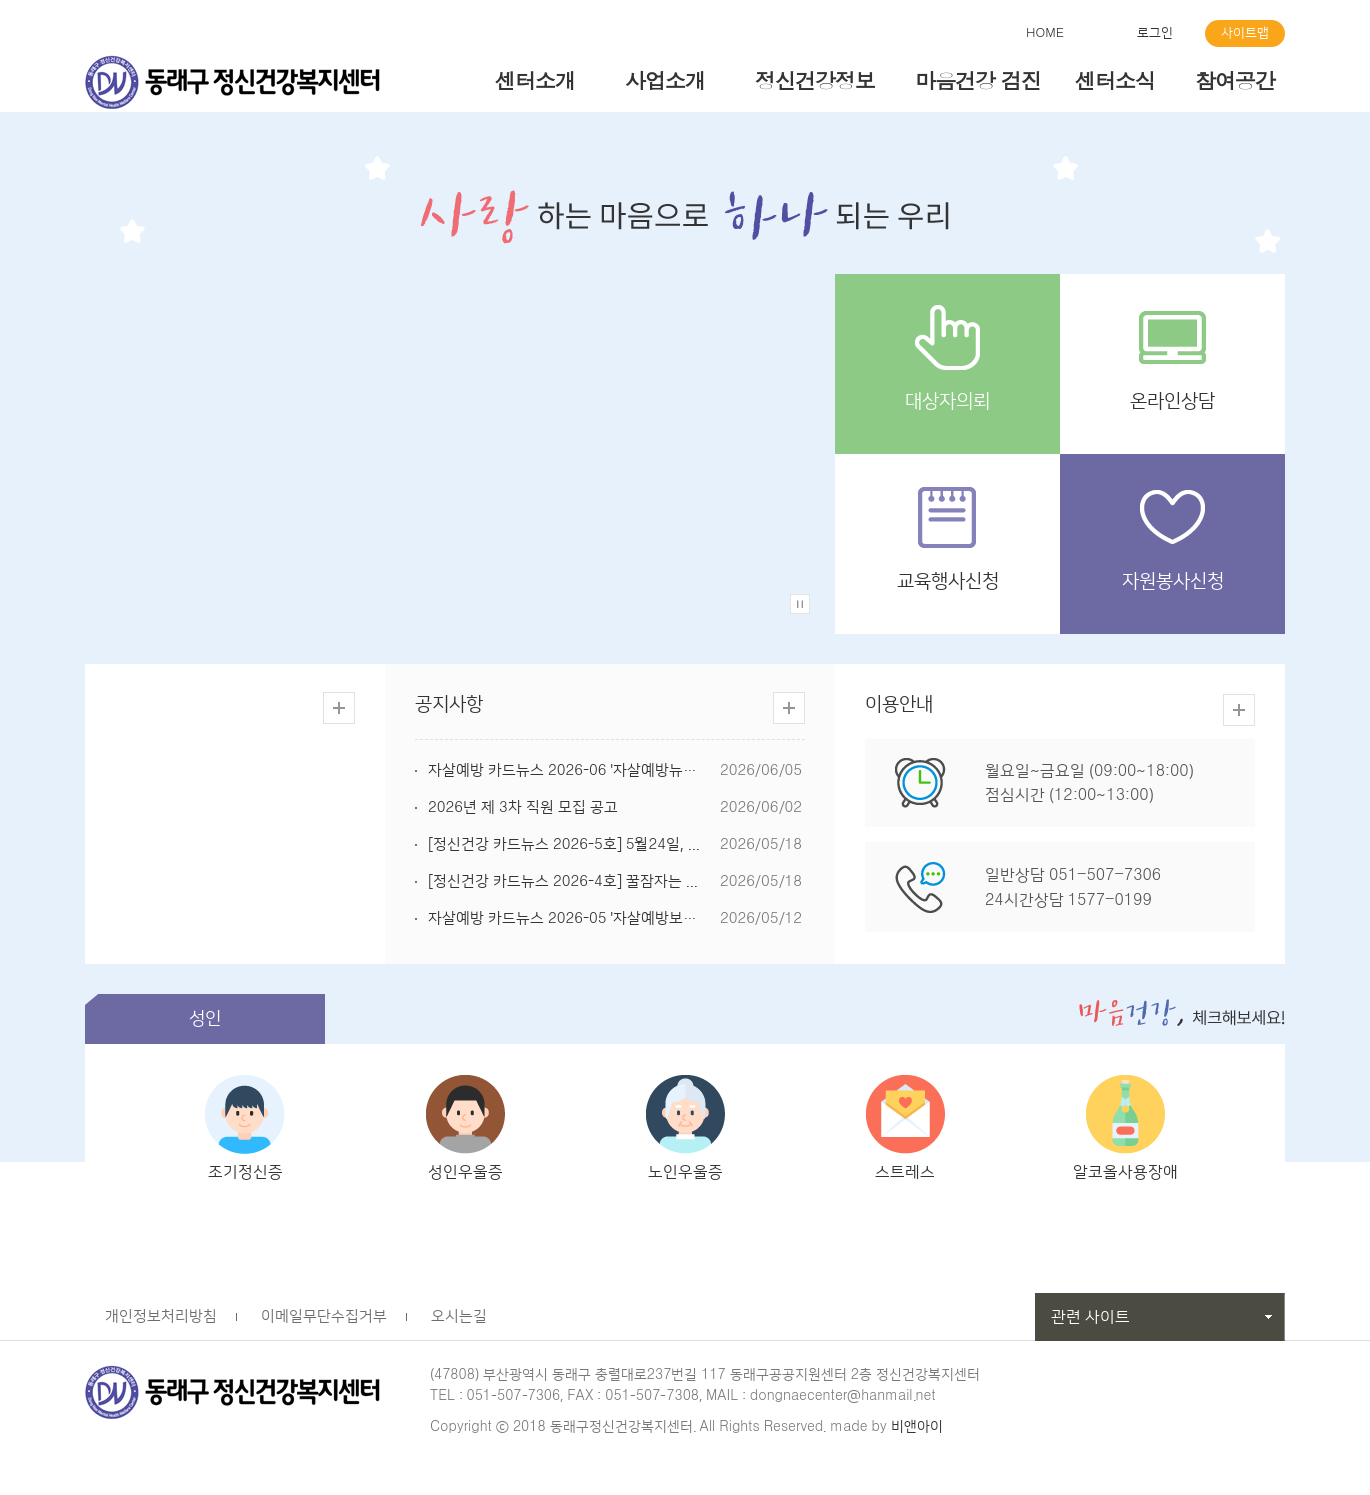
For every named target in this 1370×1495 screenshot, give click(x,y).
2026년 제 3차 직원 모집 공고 (523, 807)
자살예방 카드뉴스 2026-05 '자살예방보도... (568, 918)
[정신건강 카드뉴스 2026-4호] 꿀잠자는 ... (563, 881)
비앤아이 (917, 1434)
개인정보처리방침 (161, 1323)
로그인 (1155, 33)
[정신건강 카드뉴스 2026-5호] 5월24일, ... (564, 844)
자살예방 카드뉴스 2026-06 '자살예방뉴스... (568, 770)
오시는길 (459, 1323)
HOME (1045, 33)
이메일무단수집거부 (324, 1323)
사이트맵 (1245, 33)
